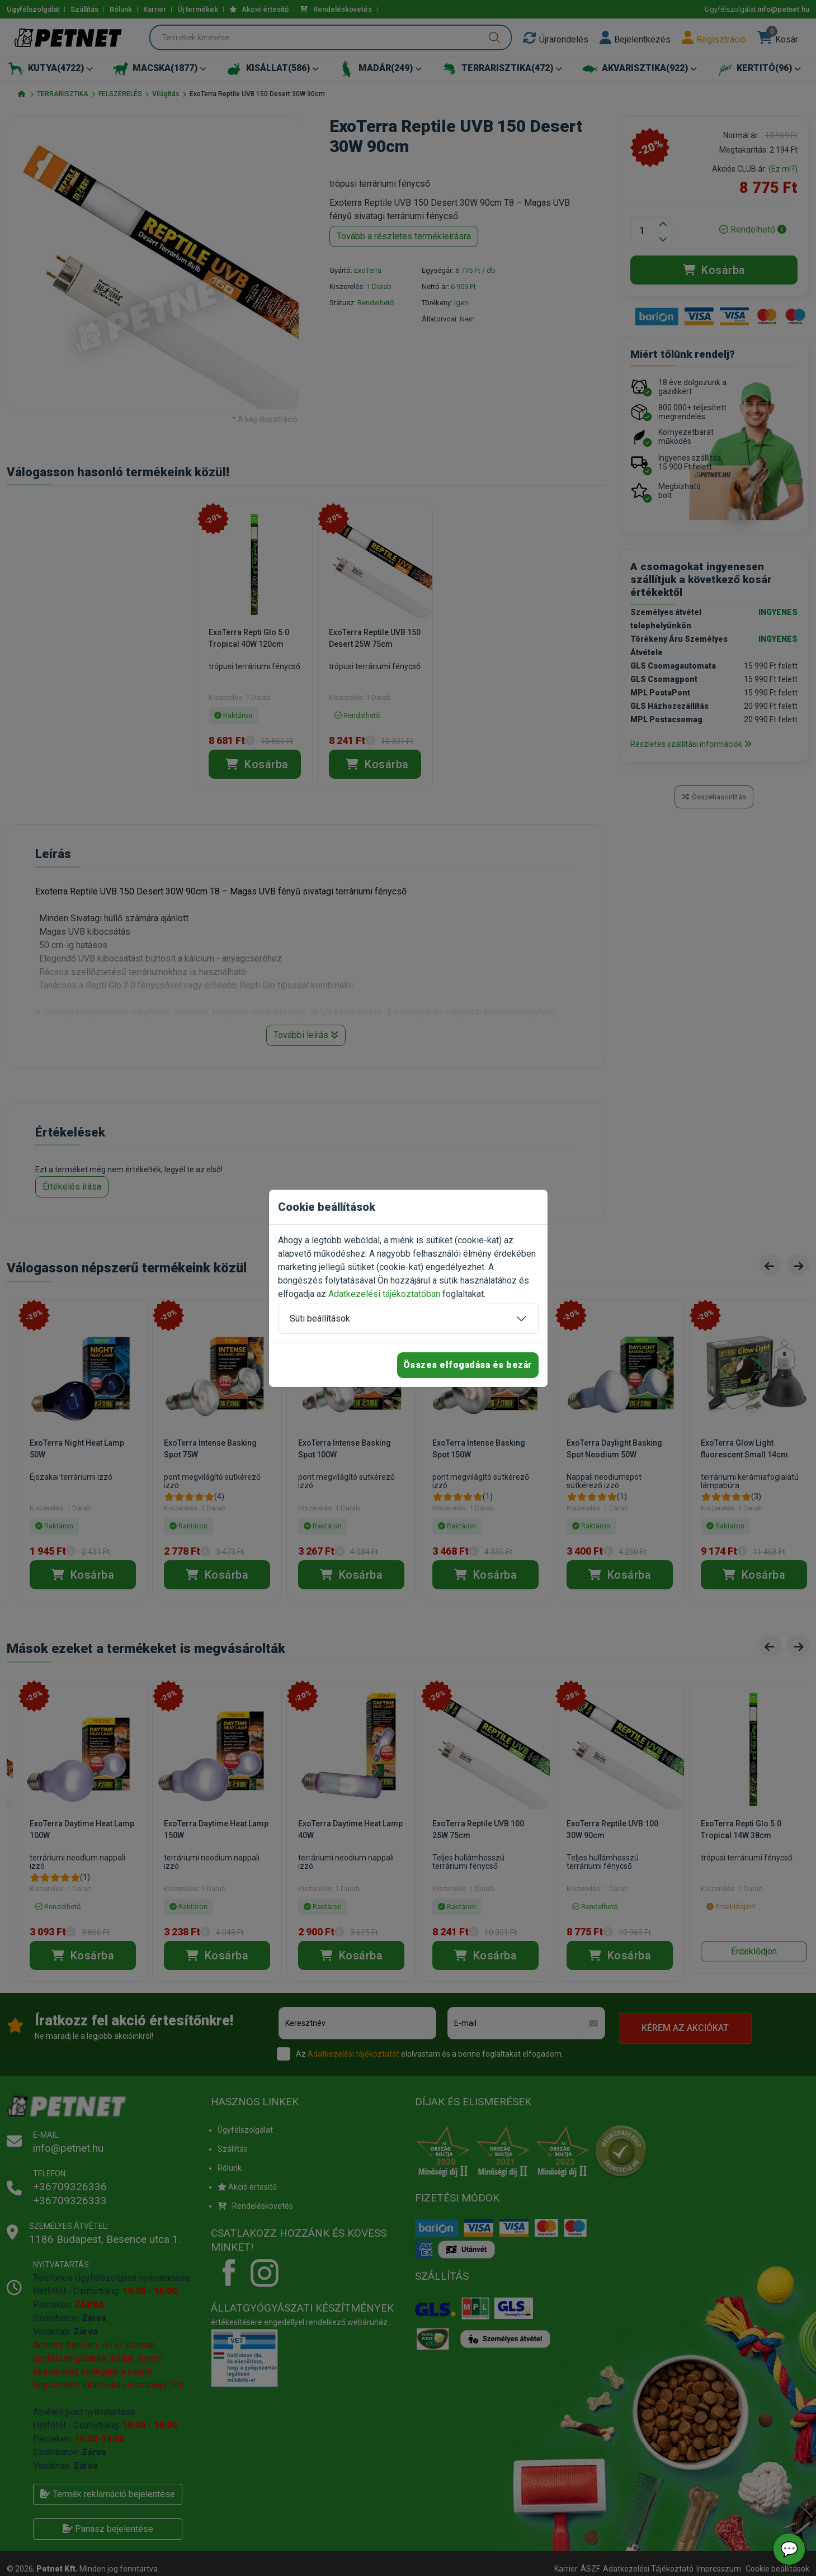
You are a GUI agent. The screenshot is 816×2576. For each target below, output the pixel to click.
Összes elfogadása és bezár (467, 1365)
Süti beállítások (320, 1318)
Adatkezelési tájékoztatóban (384, 1294)
